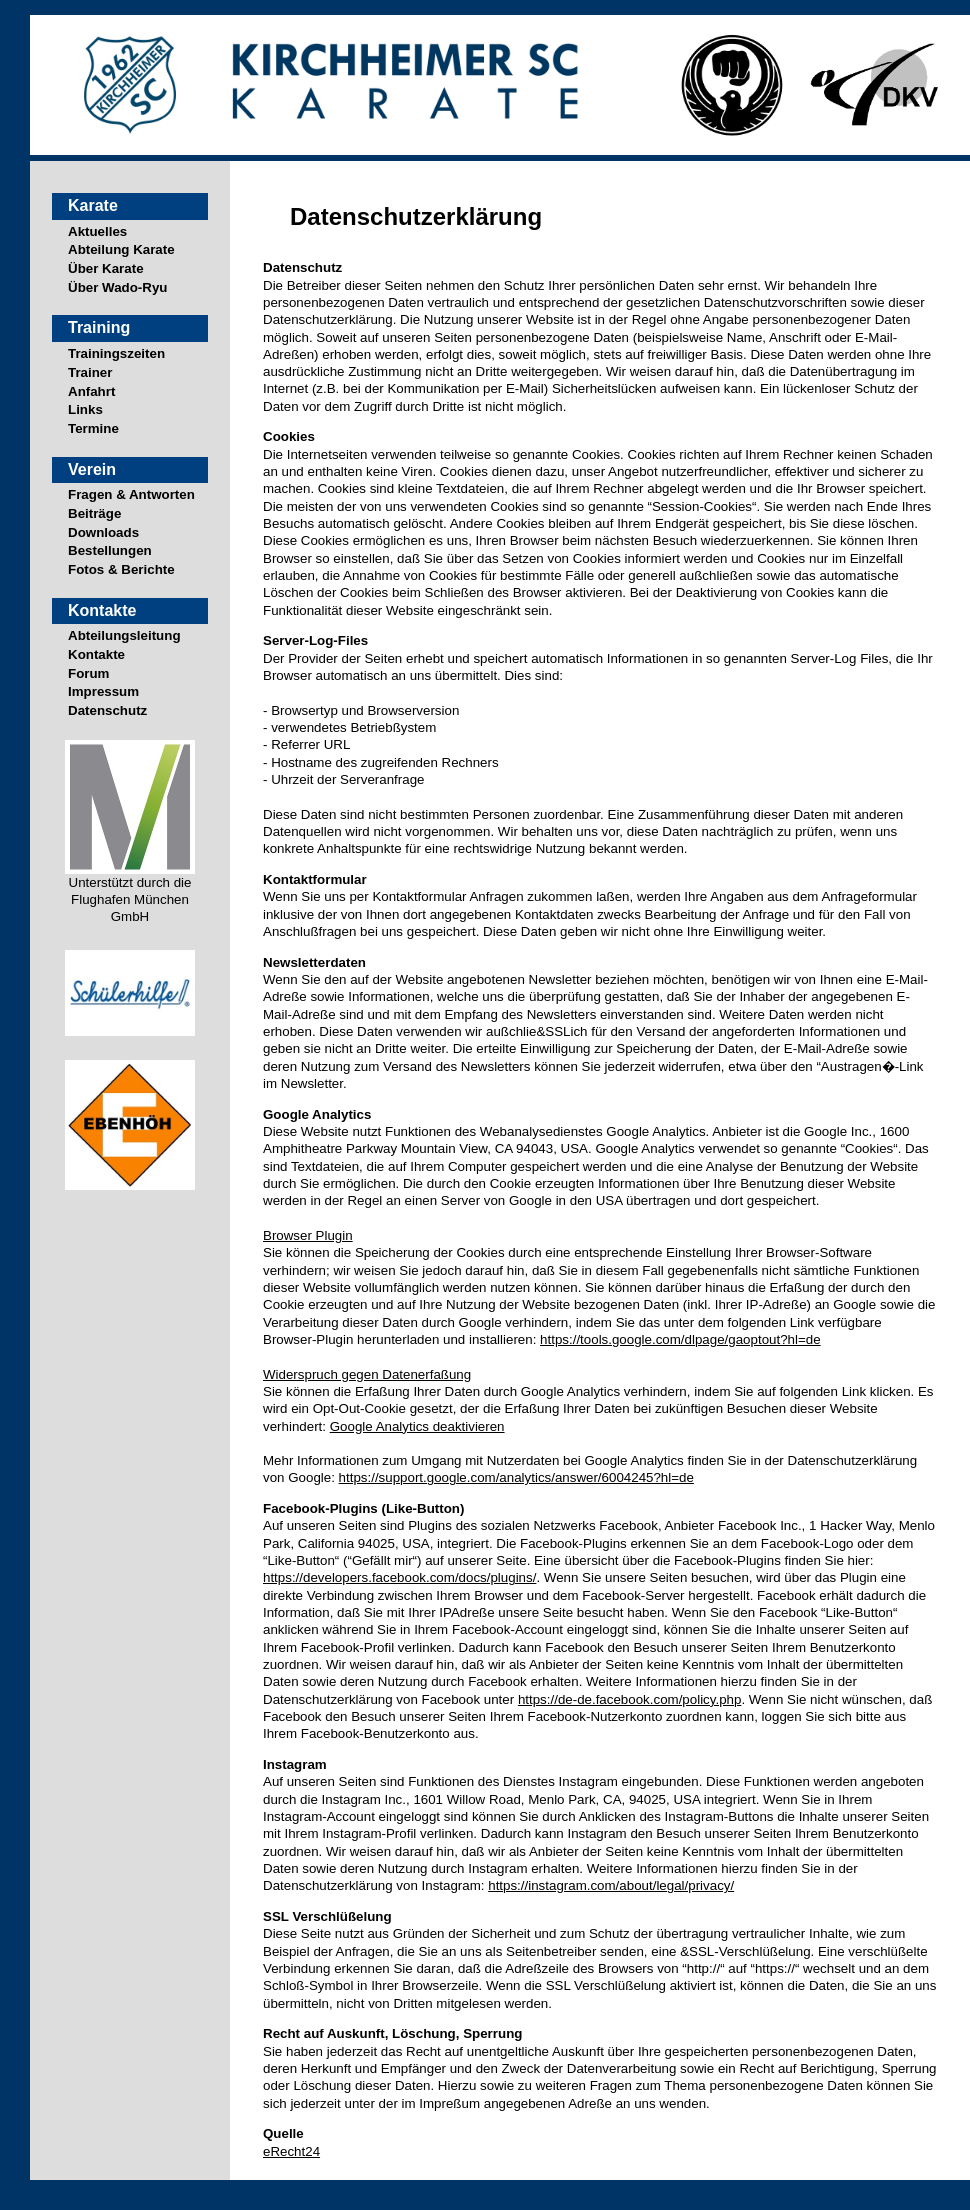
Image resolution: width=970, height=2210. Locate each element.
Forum (88, 673)
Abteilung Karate (121, 249)
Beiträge (94, 513)
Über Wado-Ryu (117, 287)
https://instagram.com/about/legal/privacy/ (611, 1885)
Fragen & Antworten (131, 494)
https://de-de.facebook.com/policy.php (630, 1699)
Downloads (103, 532)
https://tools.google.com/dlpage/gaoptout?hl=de (680, 1339)
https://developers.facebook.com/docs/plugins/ (399, 1577)
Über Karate (106, 268)
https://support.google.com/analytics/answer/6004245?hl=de (516, 1477)
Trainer (90, 372)
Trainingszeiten (116, 353)
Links (85, 409)
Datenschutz (107, 710)
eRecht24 (291, 2151)
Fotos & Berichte (121, 569)
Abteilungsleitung (124, 635)
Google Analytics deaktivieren (417, 1426)
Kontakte (96, 654)
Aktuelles (97, 231)
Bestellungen (110, 550)
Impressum (103, 691)
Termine (93, 428)
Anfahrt (91, 391)
